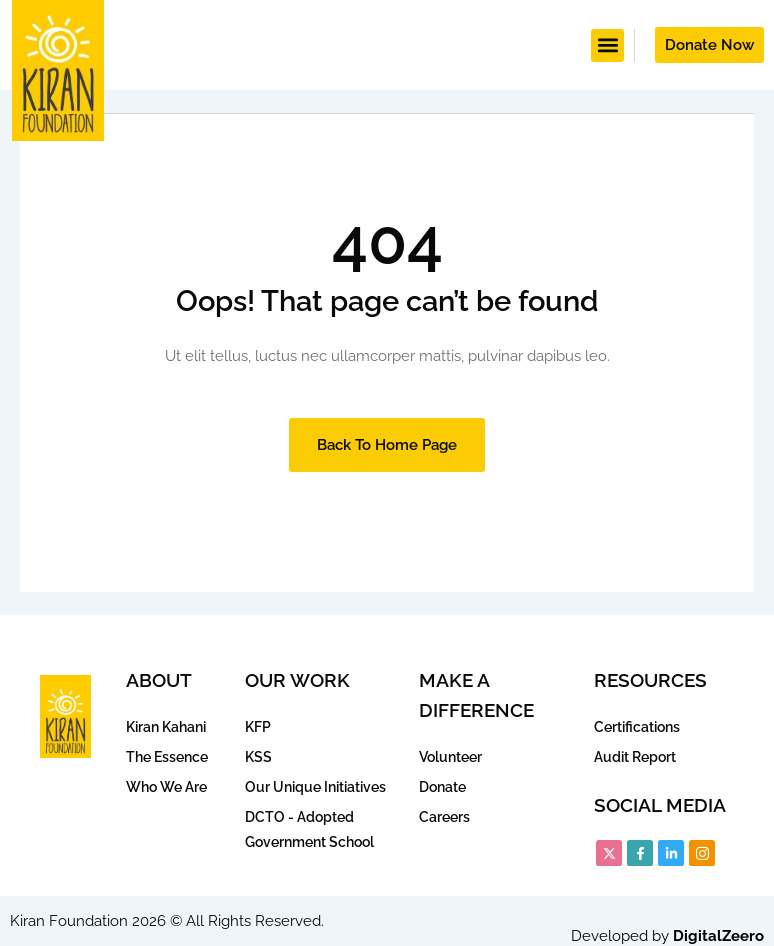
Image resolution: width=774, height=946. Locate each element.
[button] (607, 45)
